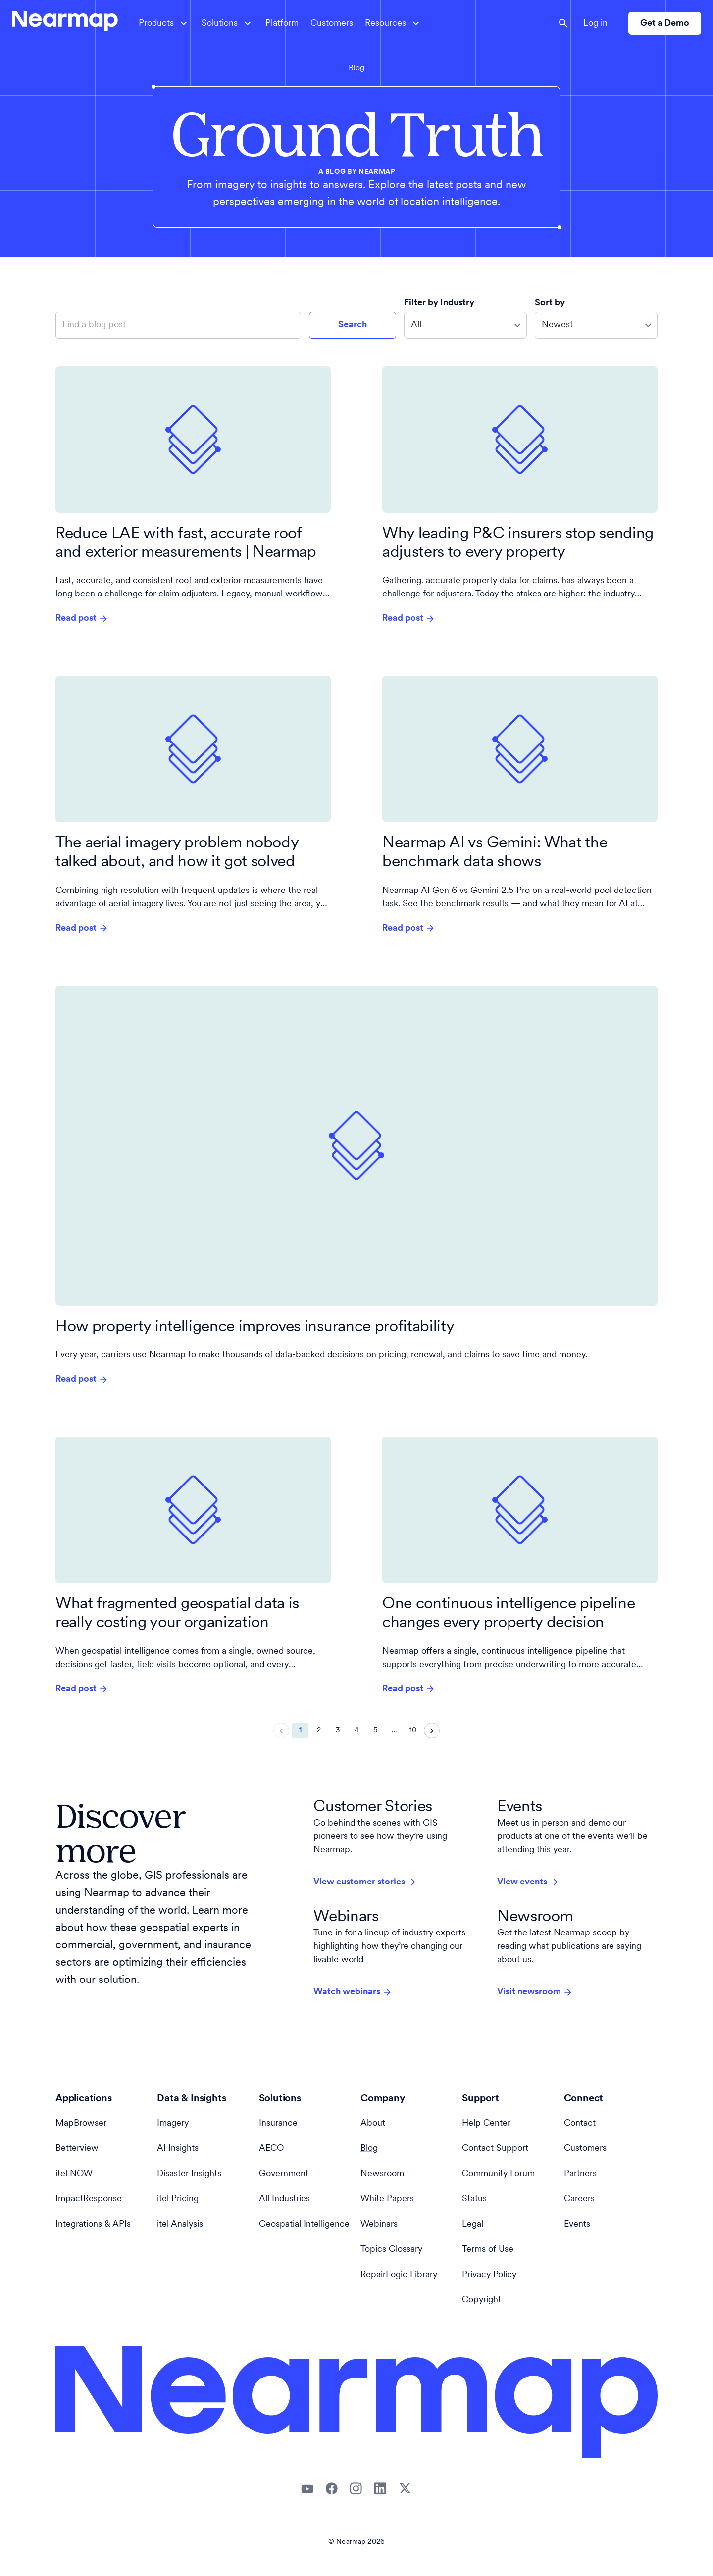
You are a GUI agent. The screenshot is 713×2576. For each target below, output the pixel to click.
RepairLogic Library (398, 2274)
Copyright (481, 2300)
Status (474, 2199)
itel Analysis (180, 2224)
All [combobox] (416, 325)
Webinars (379, 2224)
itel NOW (74, 2174)
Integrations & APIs (93, 2224)
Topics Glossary (391, 2249)
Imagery (173, 2123)
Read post (81, 619)
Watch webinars (352, 1992)
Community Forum (498, 2174)
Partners (580, 2174)
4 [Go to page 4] (356, 1730)
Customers (331, 23)
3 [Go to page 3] (338, 1730)
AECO (271, 2148)
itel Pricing (178, 2199)
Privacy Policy (489, 2274)
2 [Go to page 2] (319, 1730)
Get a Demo (664, 23)
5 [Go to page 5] (375, 1730)
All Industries (284, 2199)
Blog (356, 68)
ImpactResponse (88, 2199)
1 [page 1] (300, 1730)
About (372, 2123)
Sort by (551, 303)
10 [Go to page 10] (413, 1730)
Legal (472, 2224)
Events (577, 2224)
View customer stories (365, 1882)
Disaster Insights (189, 2174)
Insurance (278, 2123)
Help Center (486, 2123)
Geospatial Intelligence (304, 2224)
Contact (580, 2123)
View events (528, 1882)
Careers (579, 2199)
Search (352, 325)
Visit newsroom (535, 1992)
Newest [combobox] (557, 325)
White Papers (387, 2199)
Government (283, 2174)
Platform (282, 23)
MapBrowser (80, 2123)
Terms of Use (487, 2249)
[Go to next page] (432, 1730)
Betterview (77, 2148)
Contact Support (495, 2148)
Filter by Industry (440, 303)
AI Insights (178, 2148)
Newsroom (382, 2174)
